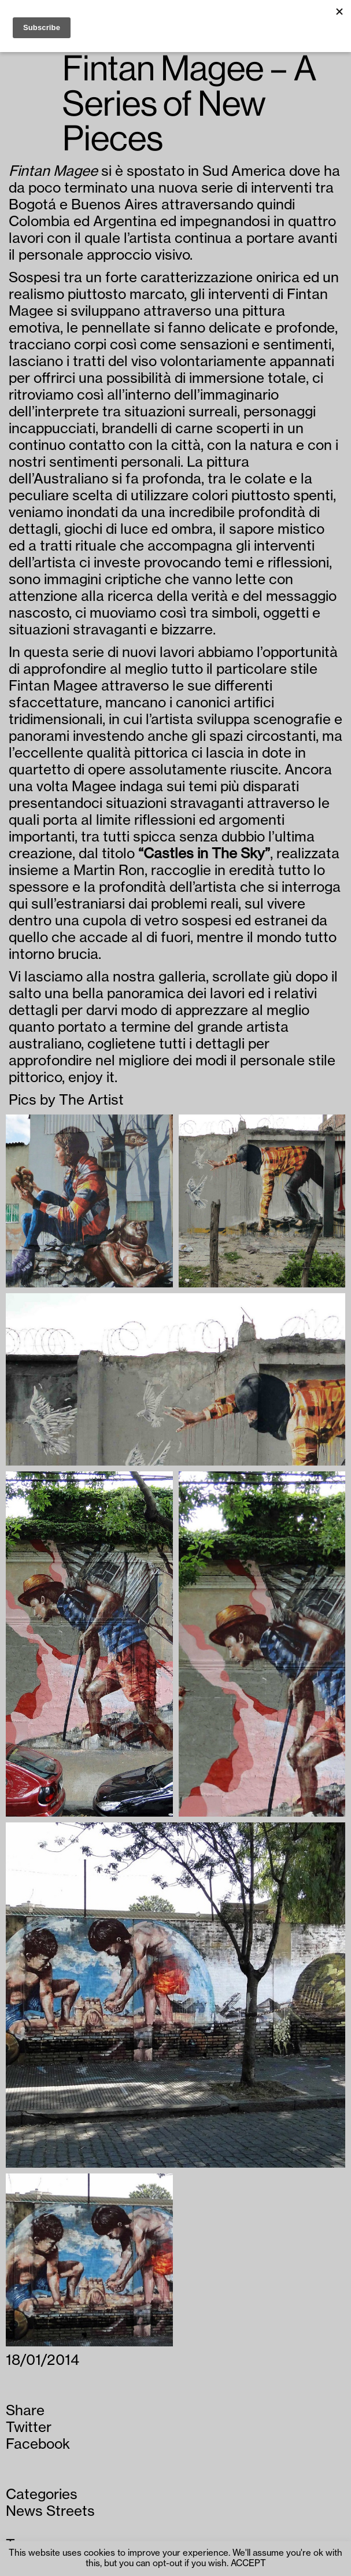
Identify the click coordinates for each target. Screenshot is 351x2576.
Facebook (38, 2444)
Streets (70, 2511)
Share (25, 2411)
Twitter (28, 2427)
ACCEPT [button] (248, 2563)
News (24, 2511)
